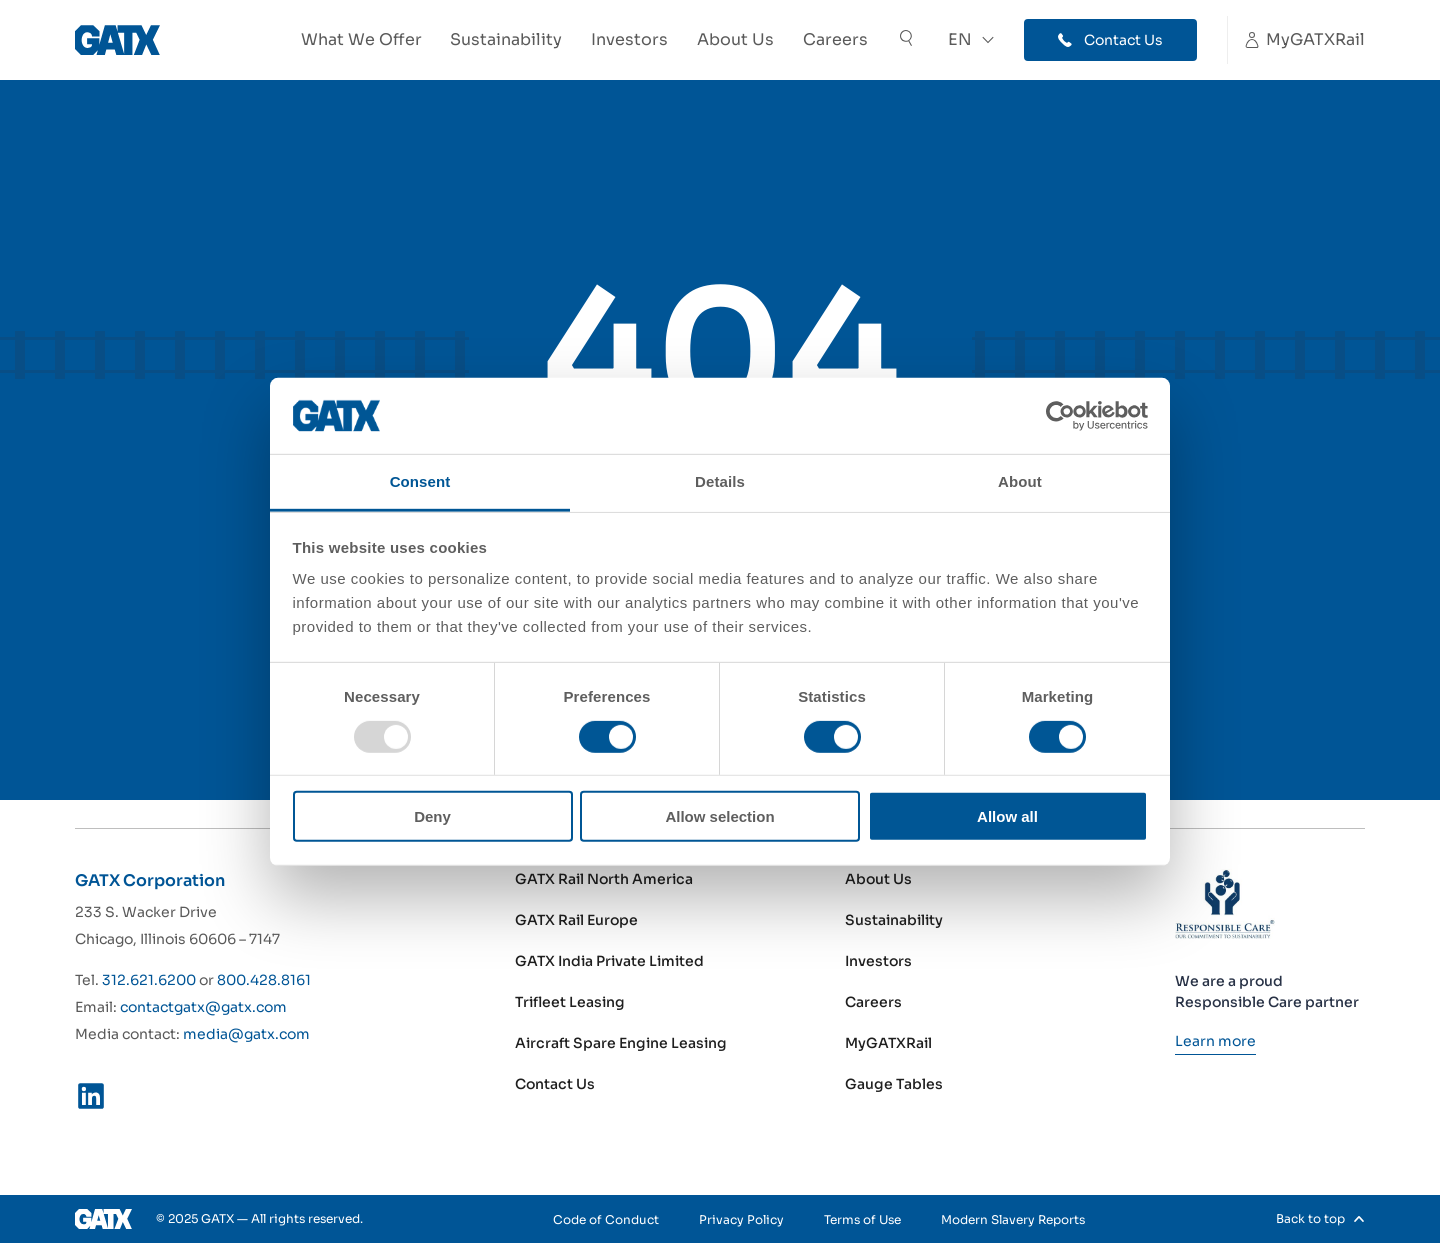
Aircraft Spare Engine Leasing (621, 1043)
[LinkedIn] (91, 1100)
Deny (432, 816)
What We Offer (361, 39)
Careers (835, 39)
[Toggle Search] (906, 40)
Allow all (1007, 816)
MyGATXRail (888, 1043)
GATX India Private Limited (609, 961)
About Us (735, 39)
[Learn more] (1215, 1041)
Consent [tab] (420, 481)
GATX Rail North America (604, 879)
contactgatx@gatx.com (203, 1007)
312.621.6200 (149, 980)
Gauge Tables (894, 1084)
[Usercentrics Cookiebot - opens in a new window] (1060, 416)
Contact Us (555, 1084)
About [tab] (1020, 481)
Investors (629, 39)
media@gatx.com (246, 1034)
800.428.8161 (264, 980)
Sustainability (506, 39)
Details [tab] (720, 481)
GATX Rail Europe (576, 920)
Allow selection (719, 816)
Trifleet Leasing (570, 1002)
